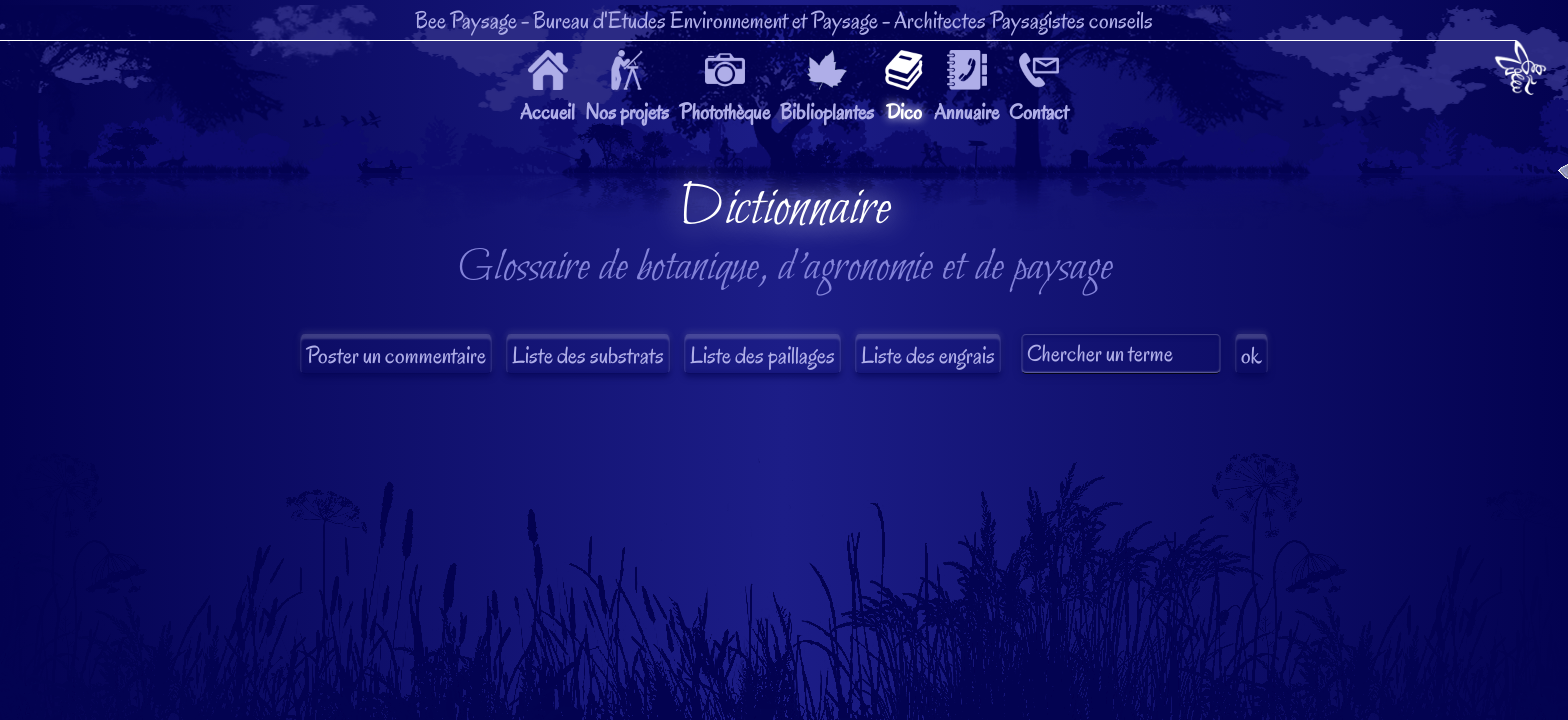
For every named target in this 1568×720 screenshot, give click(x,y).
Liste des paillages (762, 355)
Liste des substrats (588, 355)
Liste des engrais (928, 355)
